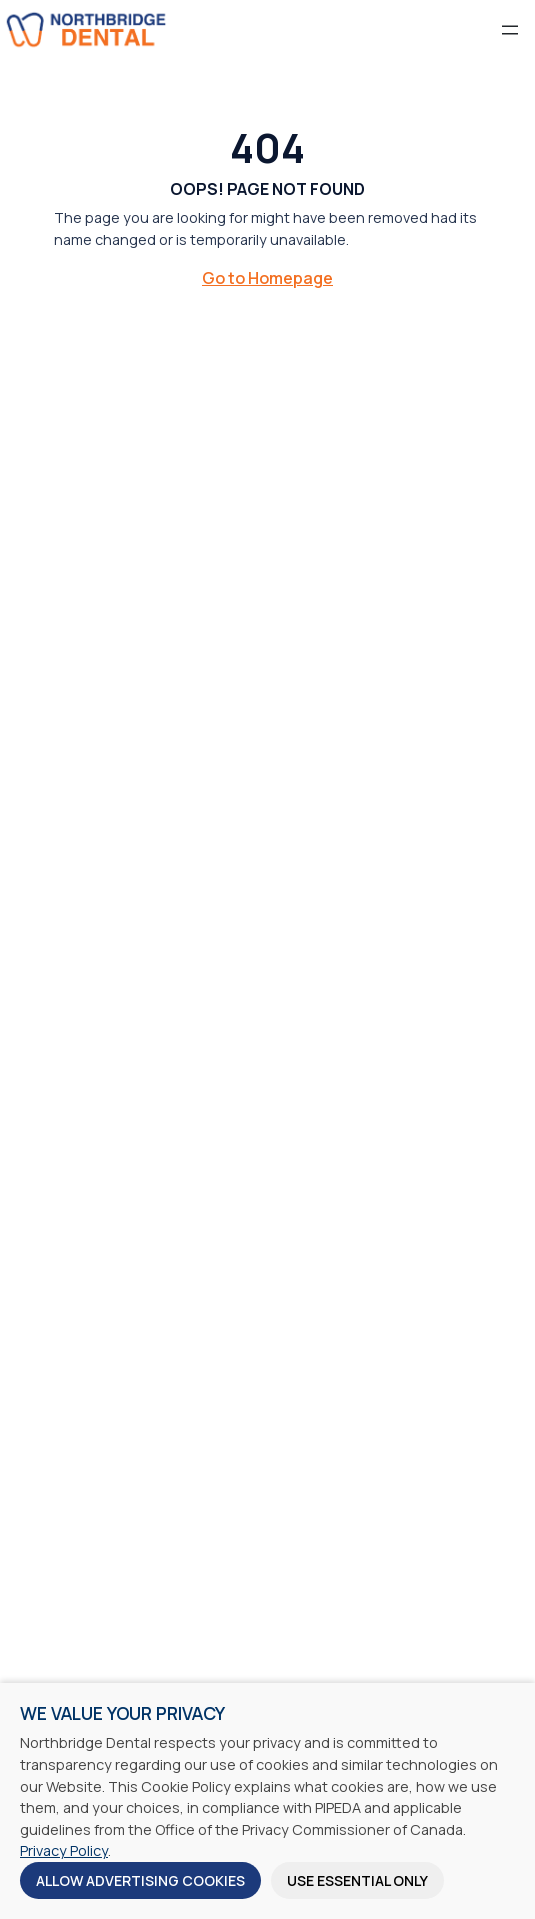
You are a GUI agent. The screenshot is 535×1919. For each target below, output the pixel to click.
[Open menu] (510, 30)
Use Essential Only (357, 1880)
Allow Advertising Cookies (140, 1880)
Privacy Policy (64, 1850)
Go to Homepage (267, 278)
